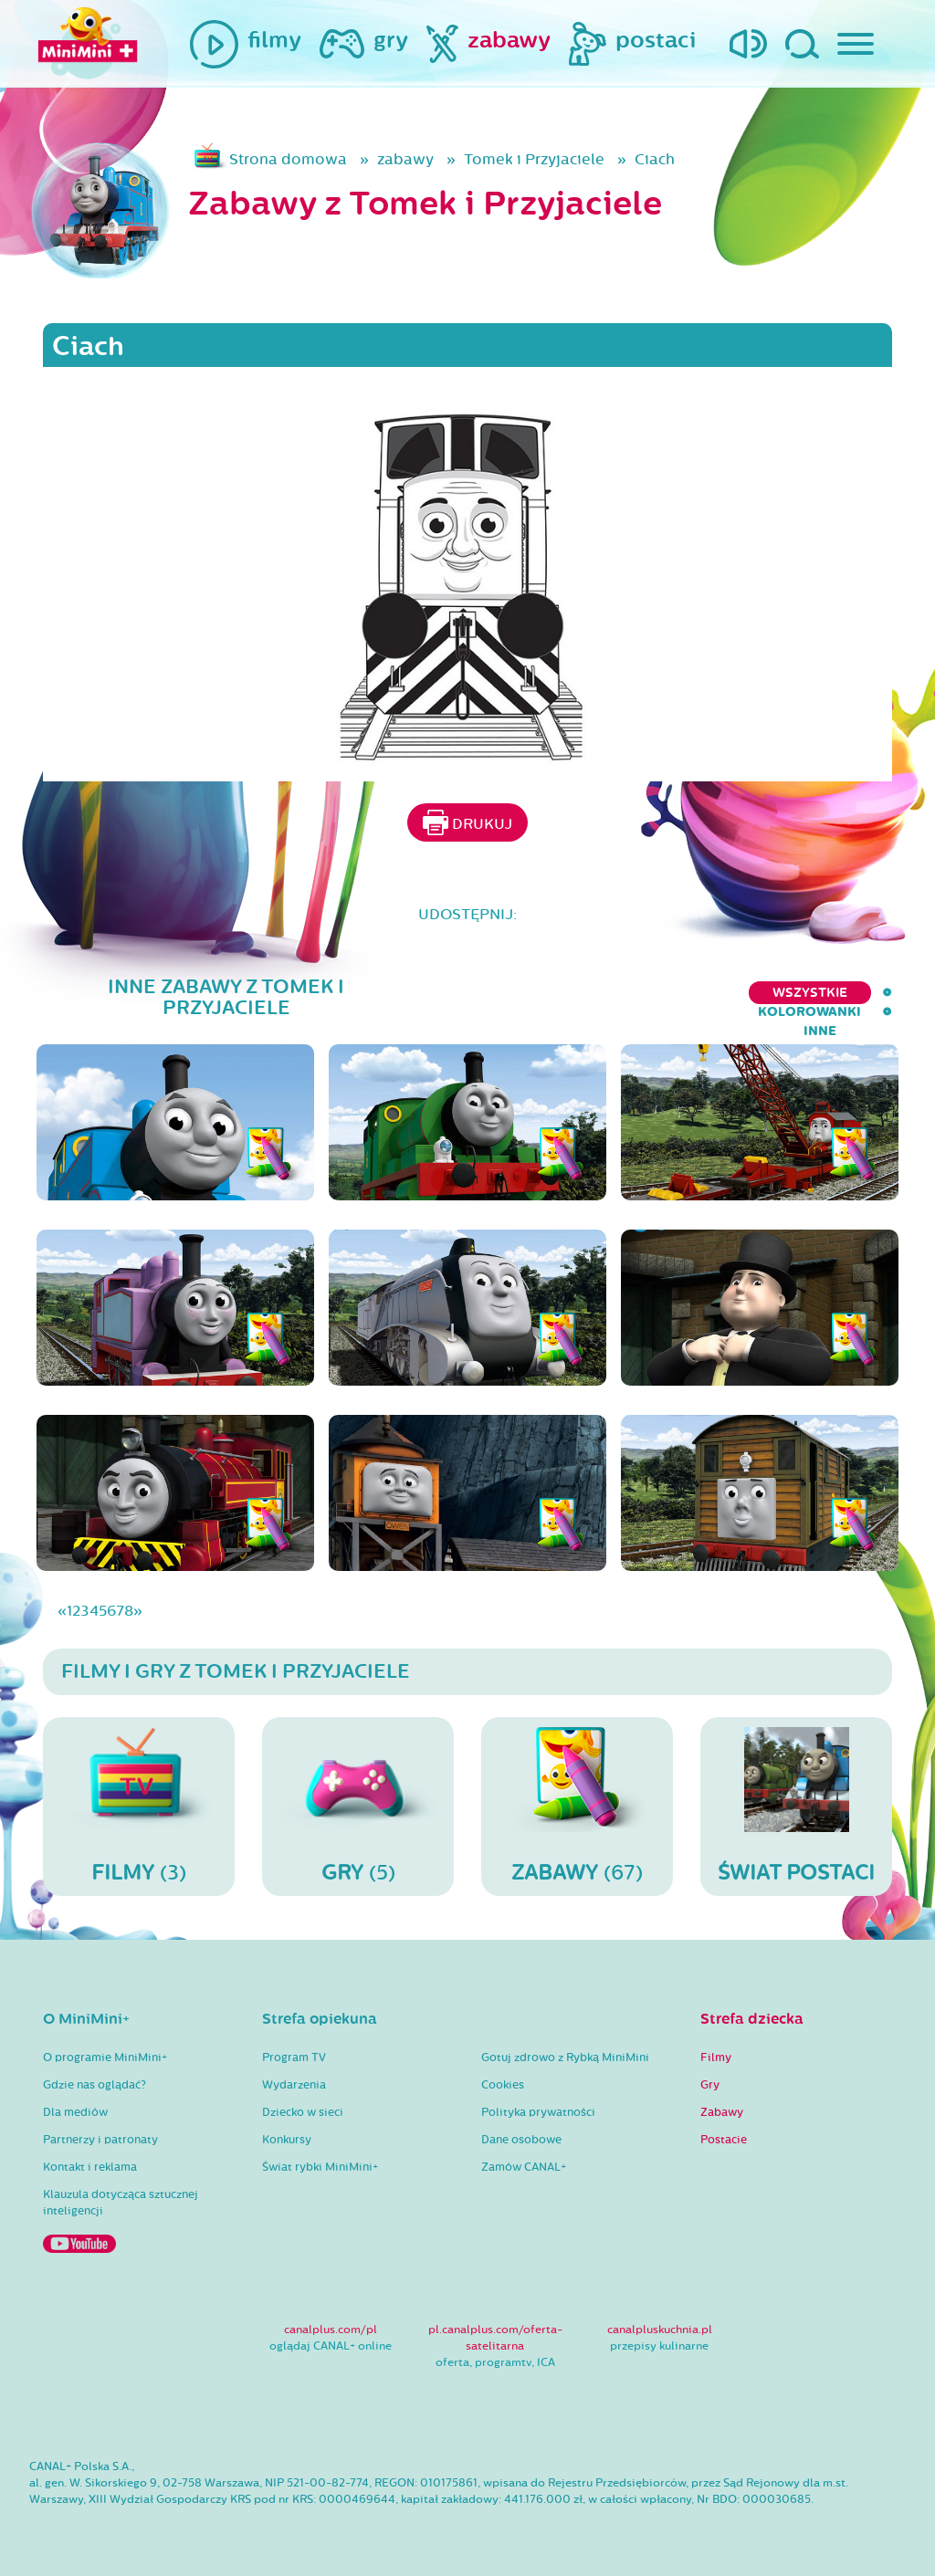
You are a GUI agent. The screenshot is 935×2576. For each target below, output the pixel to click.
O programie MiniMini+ (105, 2057)
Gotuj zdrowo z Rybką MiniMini (565, 2057)
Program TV (294, 2057)
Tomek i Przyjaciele (534, 159)
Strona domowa (288, 159)
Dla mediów (75, 2112)
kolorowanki (776, 992)
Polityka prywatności (538, 2112)
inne (875, 992)
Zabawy (721, 2112)
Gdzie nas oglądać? (94, 2084)
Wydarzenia (294, 2084)
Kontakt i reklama (90, 2167)
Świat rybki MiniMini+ (320, 2167)
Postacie (723, 2139)
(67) (577, 1805)
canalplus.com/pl (330, 2329)
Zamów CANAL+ (523, 2167)
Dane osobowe (521, 2139)
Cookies (502, 2084)
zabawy (405, 159)
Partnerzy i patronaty (100, 2139)
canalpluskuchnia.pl (659, 2329)
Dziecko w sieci (302, 2112)
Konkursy (286, 2139)
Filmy (715, 2057)
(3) (138, 1805)
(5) (358, 1805)
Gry (710, 2084)
